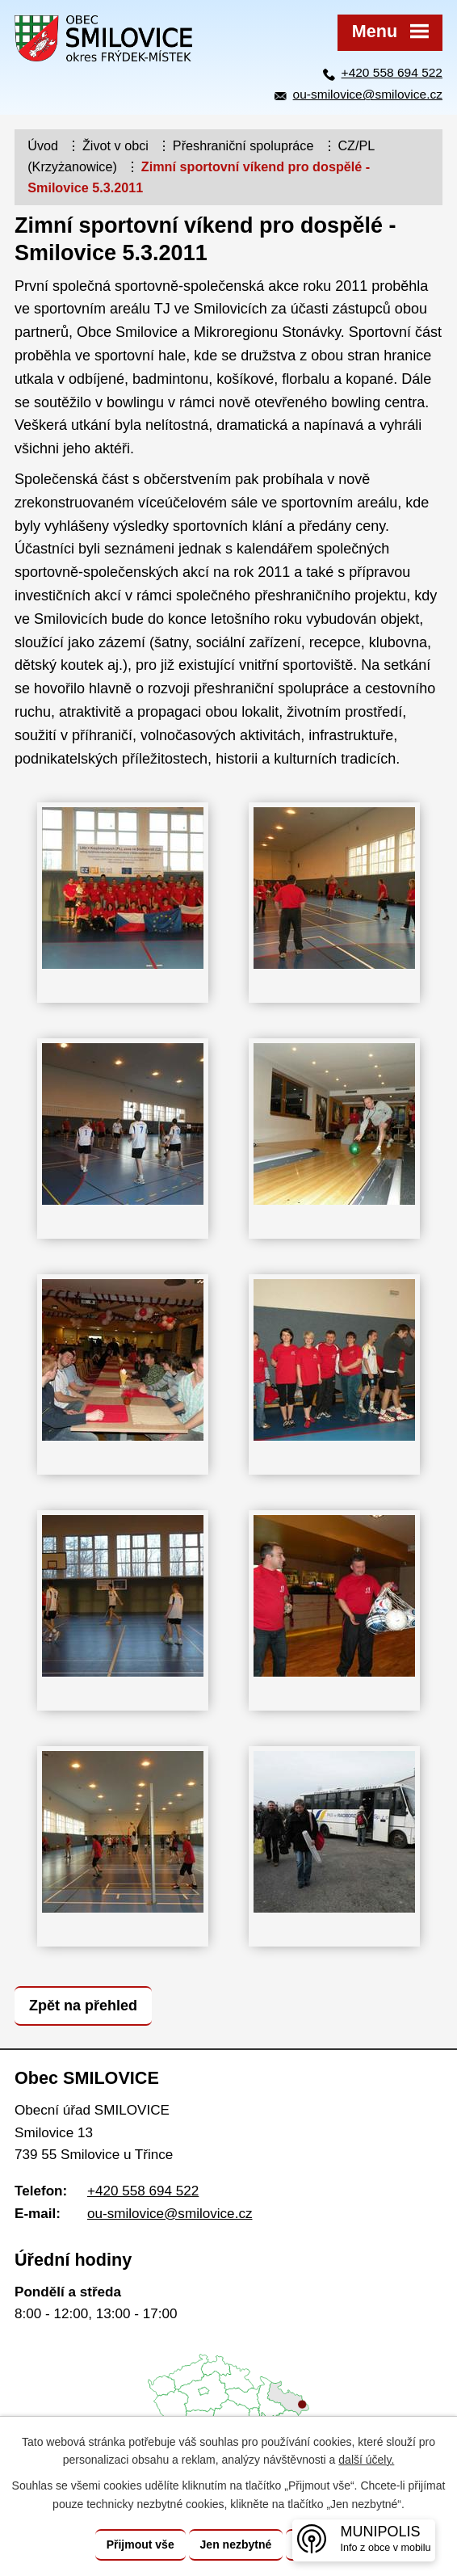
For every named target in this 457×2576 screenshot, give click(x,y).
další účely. (366, 2460)
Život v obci (115, 145)
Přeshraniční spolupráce (243, 145)
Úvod (42, 145)
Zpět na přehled (83, 2005)
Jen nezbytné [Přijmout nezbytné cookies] (236, 2544)
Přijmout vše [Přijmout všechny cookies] (140, 2544)
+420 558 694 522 (392, 72)
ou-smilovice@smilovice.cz (367, 94)
